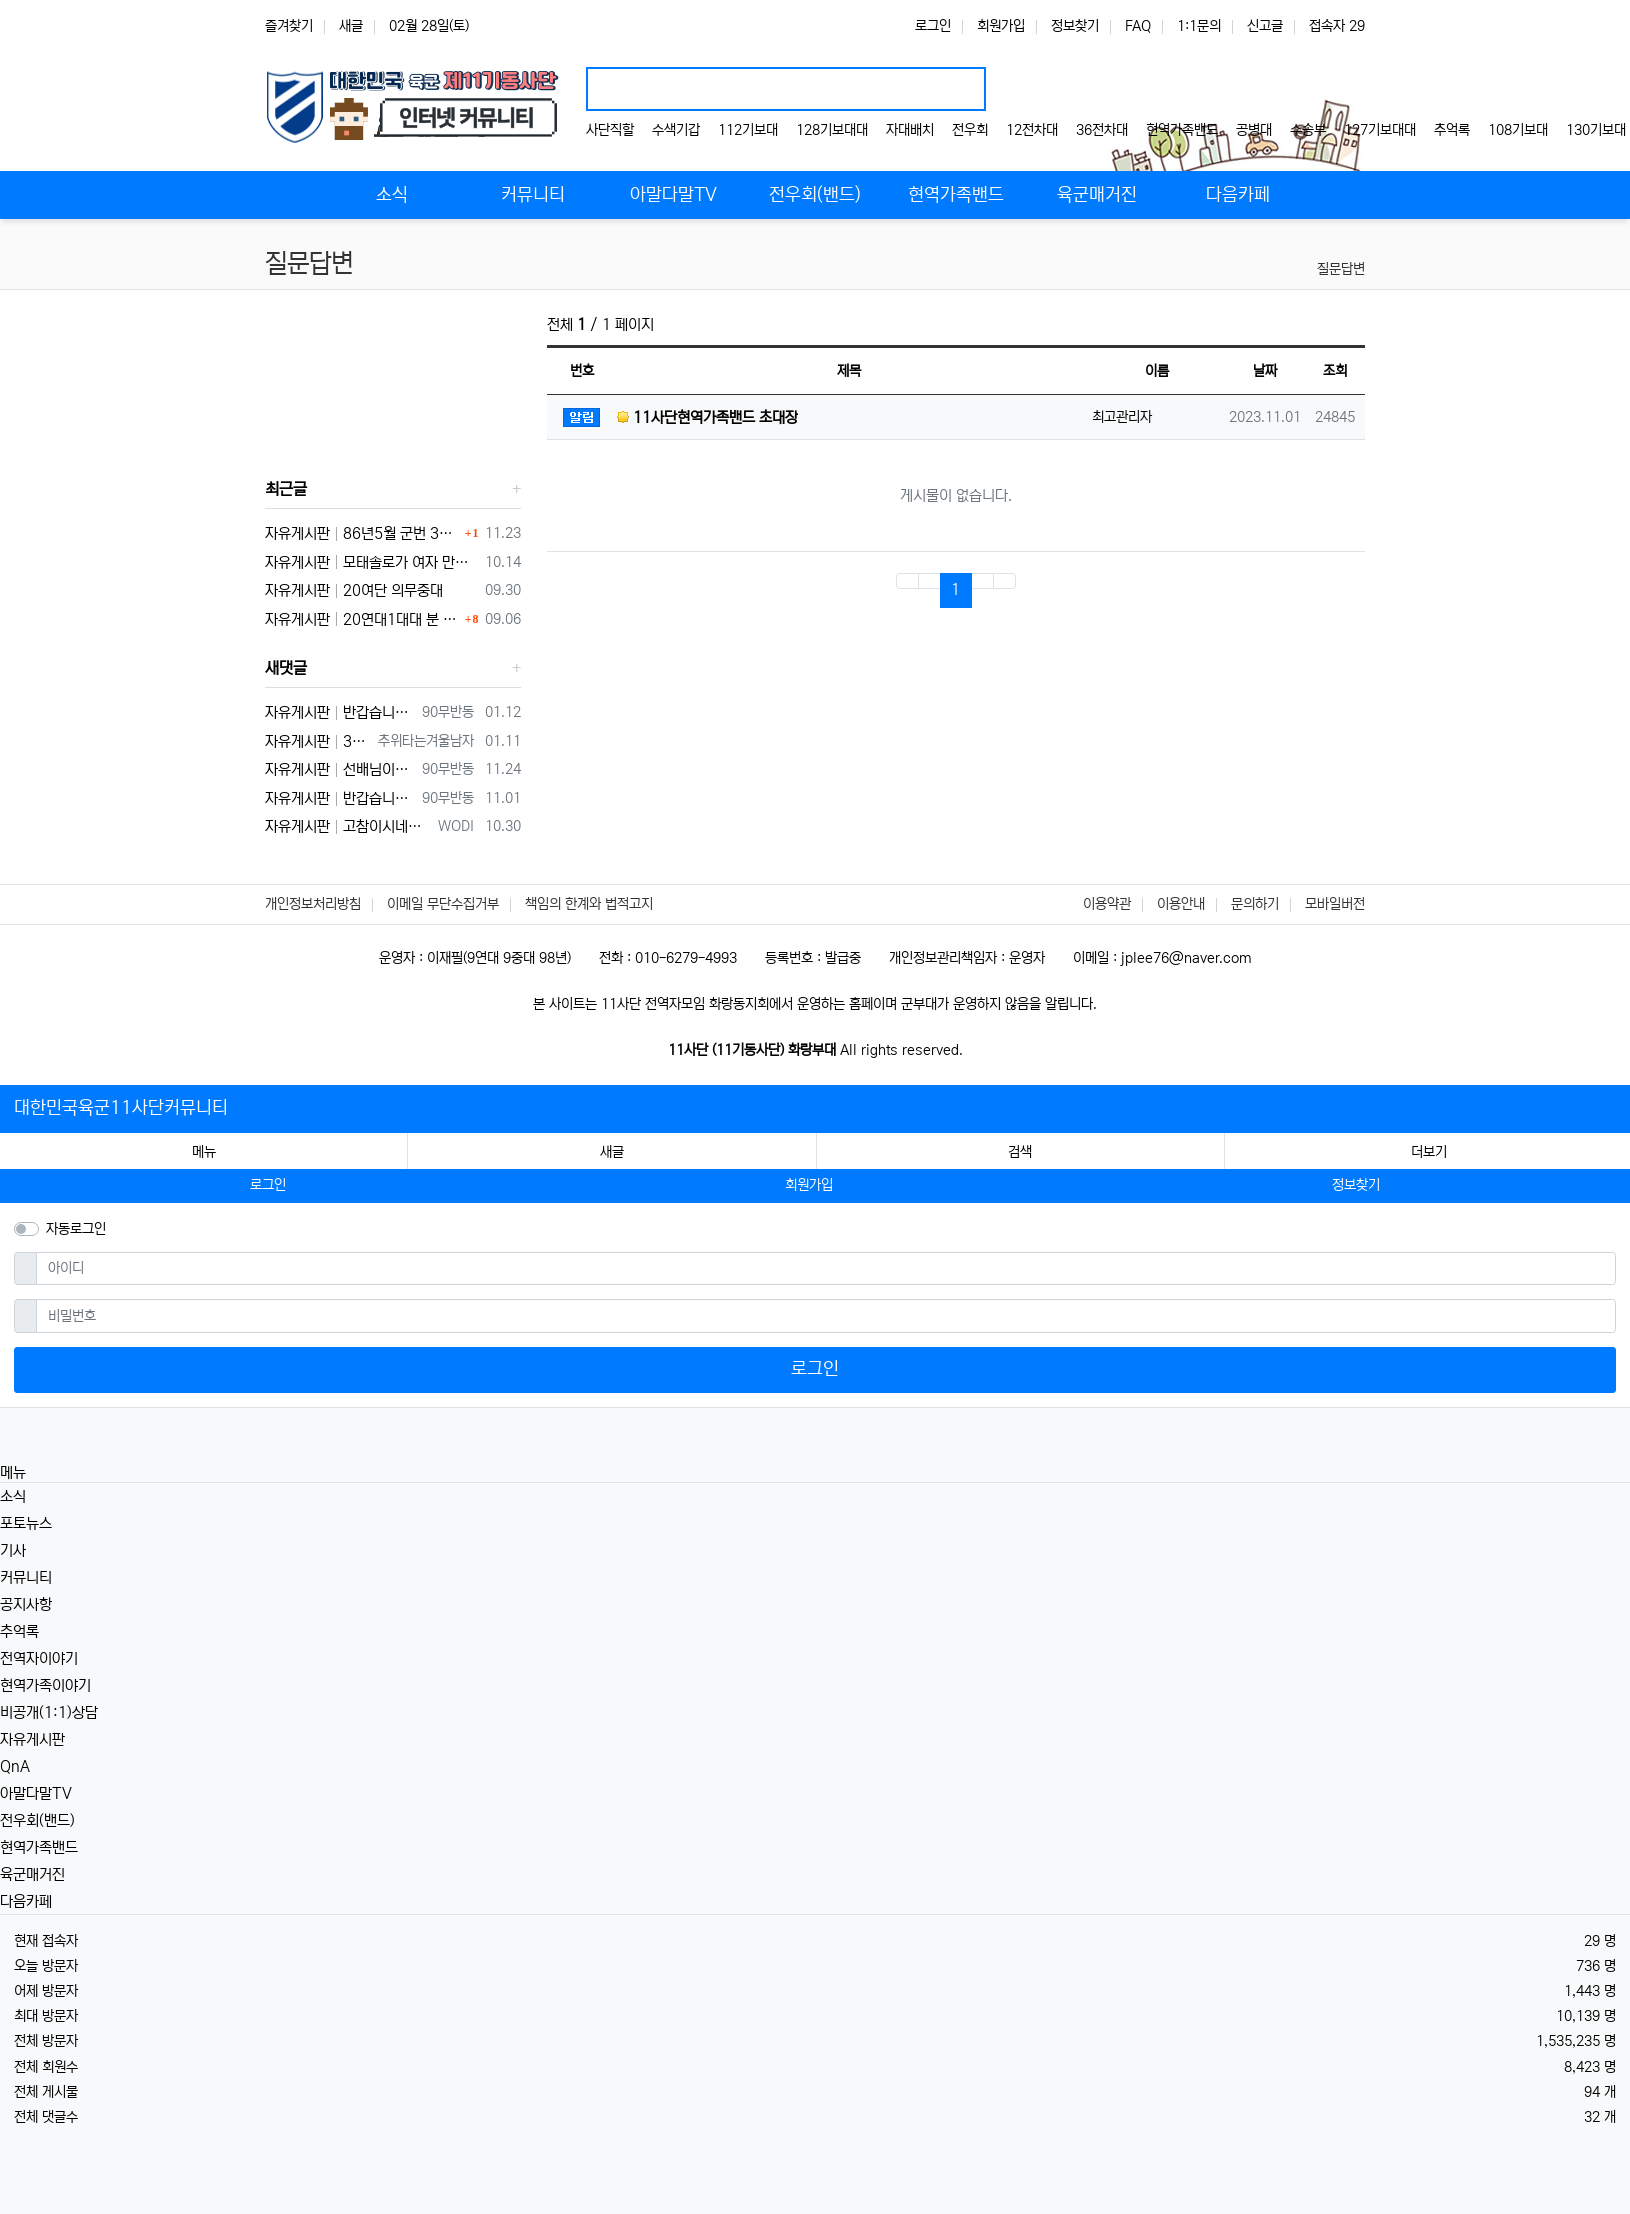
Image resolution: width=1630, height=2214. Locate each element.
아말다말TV (36, 1793)
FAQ (1138, 26)
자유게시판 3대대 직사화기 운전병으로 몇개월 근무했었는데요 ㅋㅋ (318, 741)
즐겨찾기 (289, 26)
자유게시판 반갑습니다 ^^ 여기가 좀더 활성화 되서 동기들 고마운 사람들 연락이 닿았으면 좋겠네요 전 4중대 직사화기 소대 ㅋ (340, 798)
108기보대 (1518, 130)
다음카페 (26, 1901)
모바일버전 (1335, 904)
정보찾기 (1075, 26)
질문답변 (1341, 269)
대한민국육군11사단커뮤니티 (121, 1108)
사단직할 (610, 130)
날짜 (1265, 371)
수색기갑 (676, 130)
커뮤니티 (26, 1577)
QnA (15, 1766)
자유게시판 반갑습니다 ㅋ (340, 712)
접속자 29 (1337, 26)
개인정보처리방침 (313, 904)
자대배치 (910, 130)
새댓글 (286, 668)
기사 (13, 1550)
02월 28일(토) (429, 26)
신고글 (1265, 26)
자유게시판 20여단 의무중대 (354, 590)
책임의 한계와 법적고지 (589, 904)
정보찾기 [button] (1356, 1185)
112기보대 (748, 130)
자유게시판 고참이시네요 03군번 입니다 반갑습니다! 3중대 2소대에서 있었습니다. (348, 826)
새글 (351, 26)
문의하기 (1255, 904)
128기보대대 (832, 130)
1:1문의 (1199, 26)
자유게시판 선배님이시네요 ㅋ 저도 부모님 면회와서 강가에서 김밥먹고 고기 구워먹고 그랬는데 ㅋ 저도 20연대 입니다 (340, 769)
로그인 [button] (268, 1185)
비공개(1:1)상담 (49, 1712)
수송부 (1308, 130)
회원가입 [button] (809, 1185)
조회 (1335, 371)
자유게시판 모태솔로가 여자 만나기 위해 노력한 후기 (371, 562)
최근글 (286, 489)
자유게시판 (32, 1739)
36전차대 (1102, 130)
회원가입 (1001, 26)
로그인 (933, 26)
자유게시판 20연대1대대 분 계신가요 (362, 619)
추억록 (1452, 130)
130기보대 (1596, 130)
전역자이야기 (39, 1658)
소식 (13, 1496)
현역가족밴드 (1182, 130)
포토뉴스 (26, 1523)
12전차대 (1032, 130)
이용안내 (1181, 904)
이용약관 (1107, 904)
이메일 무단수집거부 (443, 904)
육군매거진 (32, 1874)
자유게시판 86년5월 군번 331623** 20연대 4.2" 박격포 (362, 533)
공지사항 (26, 1604)
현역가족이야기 (45, 1685)
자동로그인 (76, 1229)
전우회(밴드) (37, 1820)
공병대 (1254, 130)
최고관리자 (1122, 417)
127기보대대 (1380, 130)
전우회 (970, 130)
